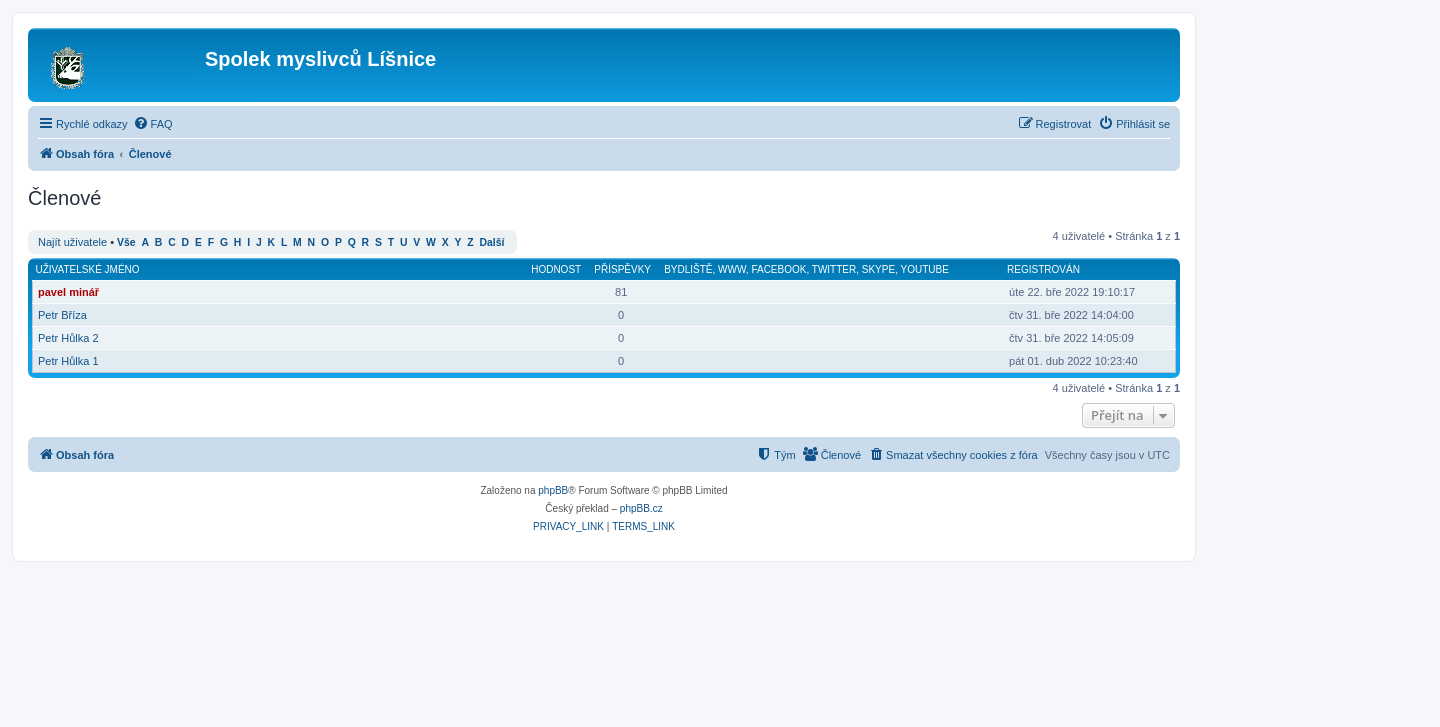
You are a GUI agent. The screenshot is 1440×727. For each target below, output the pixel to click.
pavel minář (68, 292)
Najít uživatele (72, 242)
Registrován (1043, 269)
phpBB (553, 490)
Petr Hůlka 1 (68, 361)
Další (492, 242)
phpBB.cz (641, 508)
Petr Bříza (62, 315)
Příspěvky (622, 269)
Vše (126, 242)
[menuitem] (153, 124)
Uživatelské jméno (88, 269)
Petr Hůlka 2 (68, 338)
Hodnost (556, 269)
